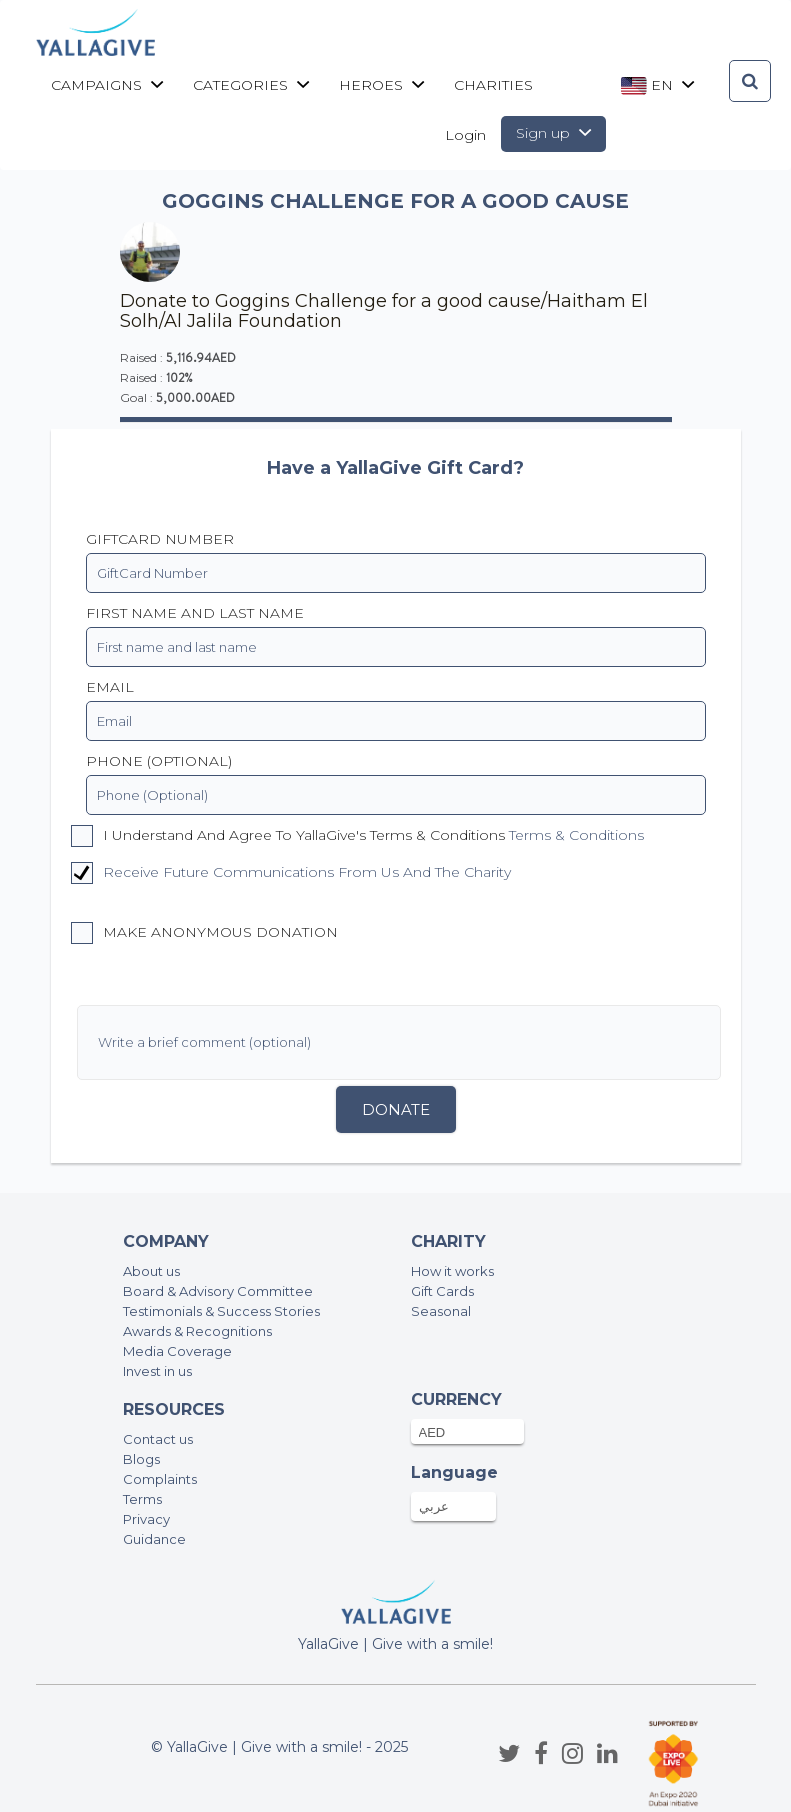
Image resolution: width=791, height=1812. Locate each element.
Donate (396, 1109)
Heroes (381, 85)
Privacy (146, 1519)
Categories (251, 85)
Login (465, 135)
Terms (142, 1499)
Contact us (158, 1439)
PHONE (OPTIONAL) (159, 761)
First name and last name (195, 613)
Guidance (154, 1539)
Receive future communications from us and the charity (307, 872)
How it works (452, 1271)
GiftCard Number (160, 539)
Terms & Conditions (576, 835)
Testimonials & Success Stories (221, 1311)
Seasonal (441, 1311)
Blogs (141, 1459)
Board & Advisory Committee (218, 1291)
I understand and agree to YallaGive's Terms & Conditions (357, 836)
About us (151, 1271)
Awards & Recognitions (197, 1331)
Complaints (160, 1479)
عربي (434, 1506)
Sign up (553, 133)
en (657, 85)
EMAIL (110, 687)
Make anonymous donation (204, 933)
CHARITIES (493, 85)
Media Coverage (177, 1351)
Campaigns (107, 85)
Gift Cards (442, 1291)
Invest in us (157, 1371)
